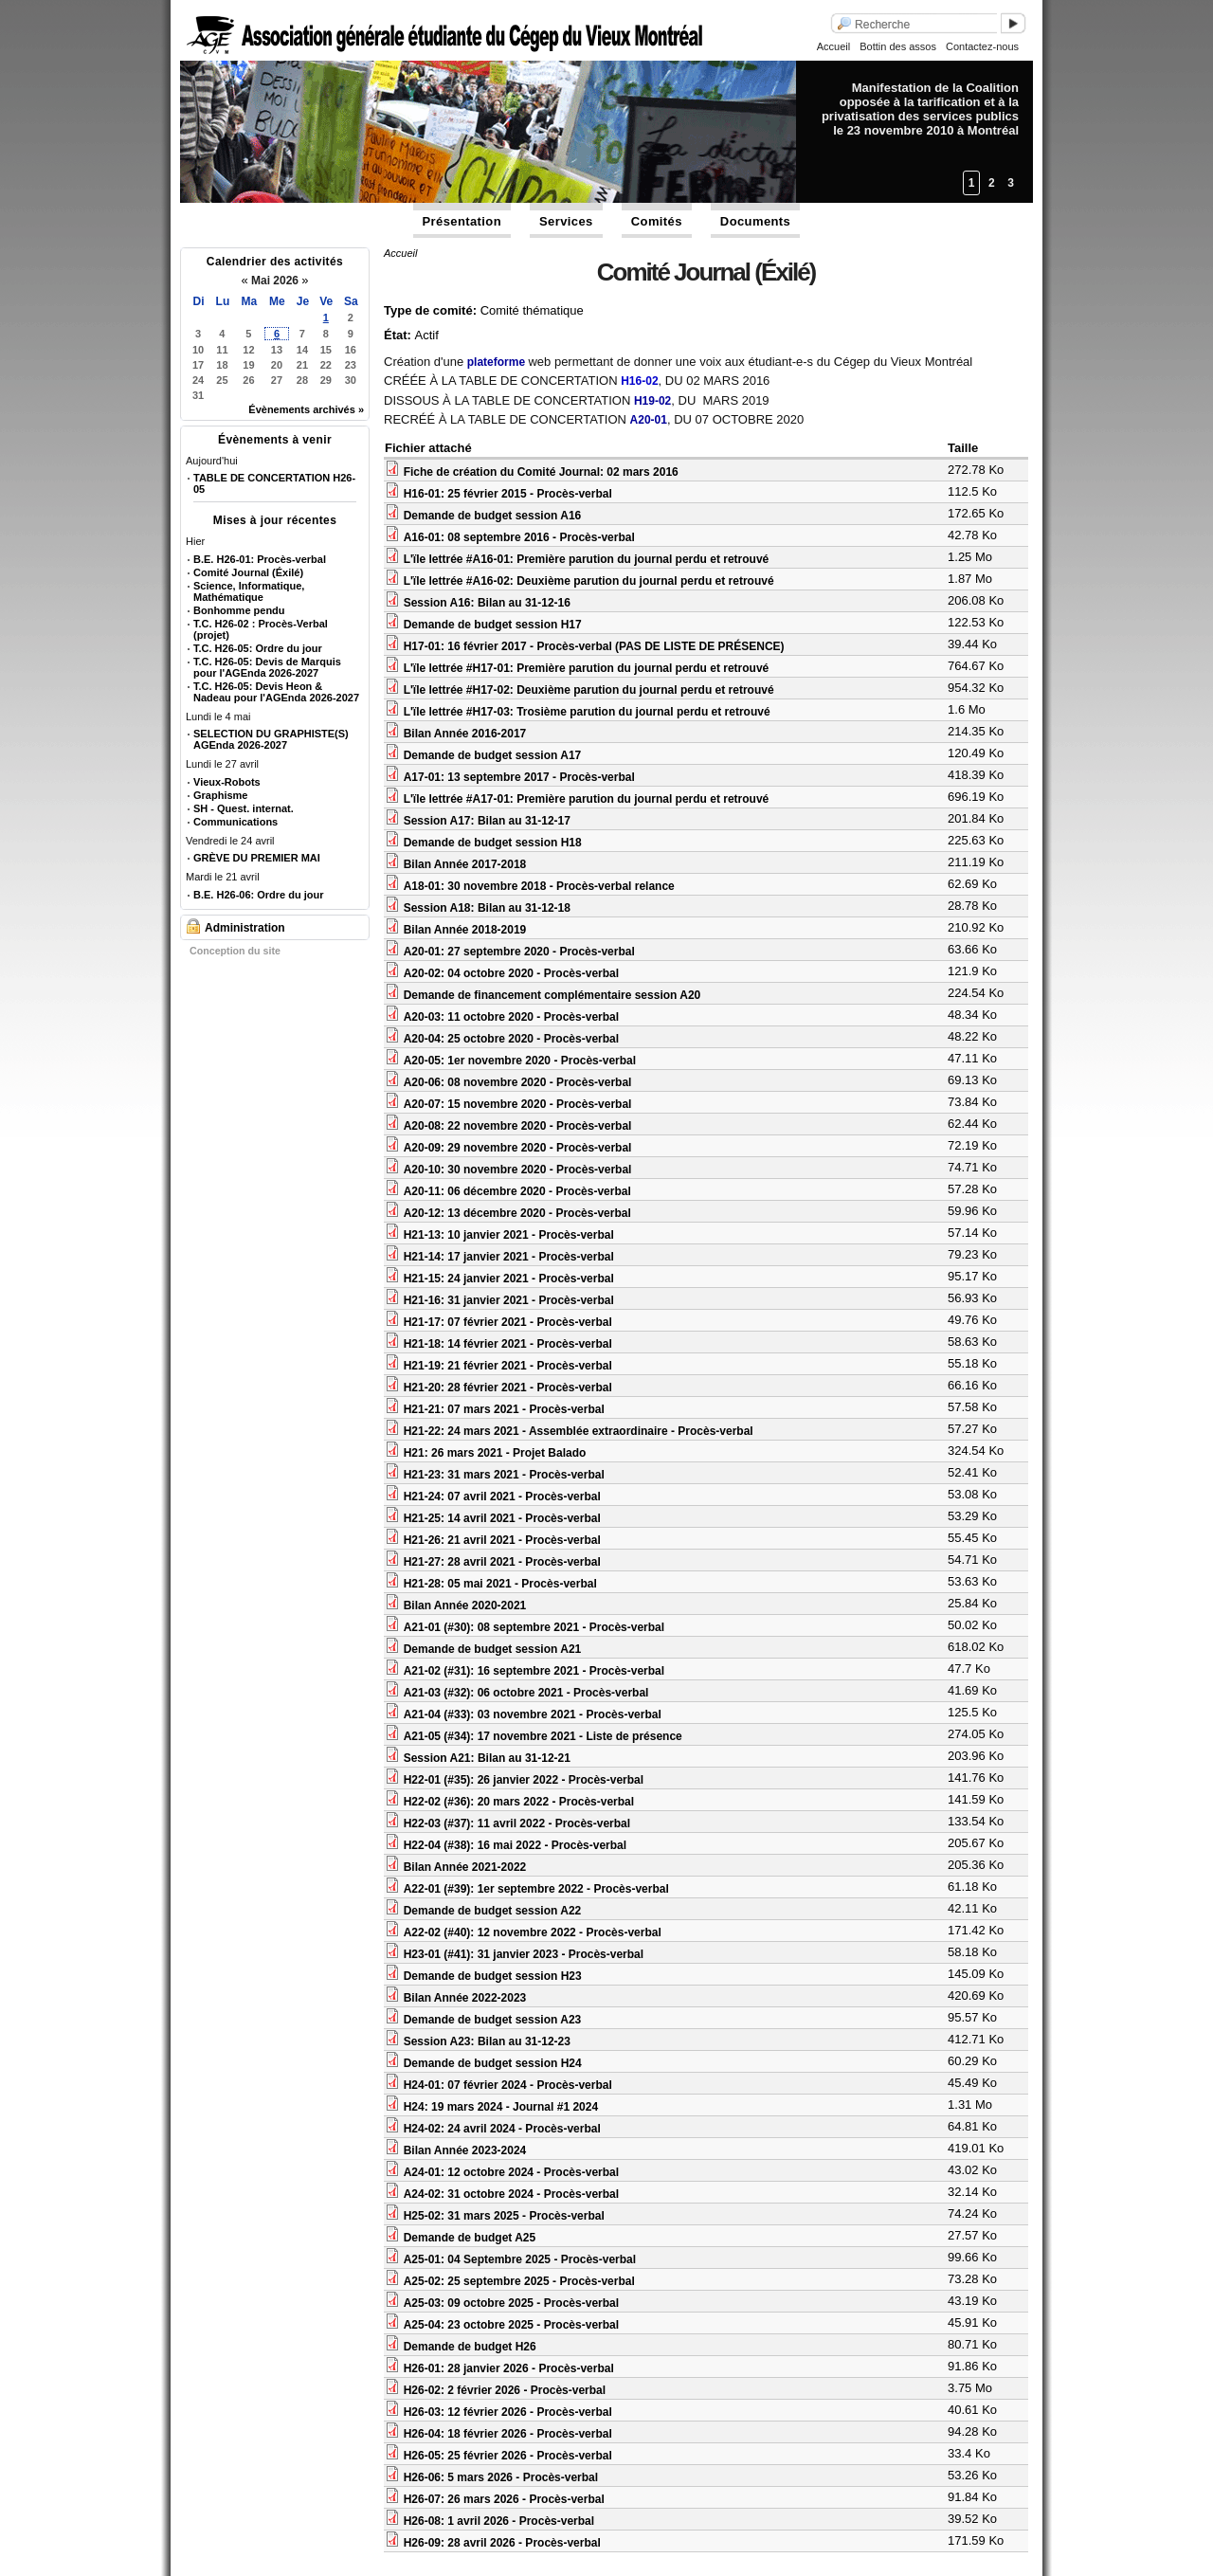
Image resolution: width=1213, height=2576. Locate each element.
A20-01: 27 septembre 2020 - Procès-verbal (519, 951)
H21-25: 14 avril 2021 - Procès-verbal (502, 1518)
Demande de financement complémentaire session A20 (552, 995)
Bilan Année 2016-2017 (465, 733)
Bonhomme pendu (239, 610)
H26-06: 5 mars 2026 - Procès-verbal (501, 2477)
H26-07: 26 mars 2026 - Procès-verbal (504, 2499)
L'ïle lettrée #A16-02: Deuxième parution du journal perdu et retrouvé (589, 581)
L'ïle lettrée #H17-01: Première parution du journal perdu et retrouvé (586, 668)
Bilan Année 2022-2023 (465, 1998)
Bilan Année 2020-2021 (465, 1605)
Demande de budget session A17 (493, 755)
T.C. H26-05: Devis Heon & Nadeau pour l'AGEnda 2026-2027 (276, 691)
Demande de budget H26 (470, 2346)
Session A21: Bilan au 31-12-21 (487, 1758)
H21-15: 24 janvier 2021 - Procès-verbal (509, 1278)
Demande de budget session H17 (493, 624)
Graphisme (220, 795)
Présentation (462, 221)
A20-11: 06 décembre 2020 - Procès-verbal (517, 1191)
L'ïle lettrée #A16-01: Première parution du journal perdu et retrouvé (586, 559)
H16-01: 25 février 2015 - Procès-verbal (508, 493)
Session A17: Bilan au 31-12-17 (487, 820)
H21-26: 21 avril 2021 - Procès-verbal (502, 1540)
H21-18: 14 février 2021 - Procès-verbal (508, 1344)
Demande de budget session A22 (493, 1910)
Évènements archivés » (306, 409)
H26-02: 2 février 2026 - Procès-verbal (505, 2390)
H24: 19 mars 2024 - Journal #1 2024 (501, 2106)
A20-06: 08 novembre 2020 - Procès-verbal (518, 1082)
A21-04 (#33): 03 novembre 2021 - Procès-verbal (532, 1714)
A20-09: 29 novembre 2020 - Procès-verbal (518, 1147)
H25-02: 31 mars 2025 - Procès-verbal (504, 2215)
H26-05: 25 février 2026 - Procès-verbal (508, 2455)
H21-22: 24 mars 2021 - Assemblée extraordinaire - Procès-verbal (578, 1431)
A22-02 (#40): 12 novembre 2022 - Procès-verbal (532, 1932)
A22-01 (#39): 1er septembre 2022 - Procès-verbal (536, 1889)
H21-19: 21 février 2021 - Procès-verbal (508, 1365)
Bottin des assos (898, 46)
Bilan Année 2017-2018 (465, 864)
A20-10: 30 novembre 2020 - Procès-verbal (518, 1169)
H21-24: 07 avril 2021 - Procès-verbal (502, 1496)
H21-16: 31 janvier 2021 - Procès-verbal (509, 1300)
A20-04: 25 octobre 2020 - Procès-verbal (511, 1038)
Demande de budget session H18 (493, 842)
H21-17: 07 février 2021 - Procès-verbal (508, 1322)
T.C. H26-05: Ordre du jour (257, 648)
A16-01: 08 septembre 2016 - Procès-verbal (519, 537)
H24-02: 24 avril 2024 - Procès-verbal (502, 2128)
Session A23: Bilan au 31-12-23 (487, 2041)
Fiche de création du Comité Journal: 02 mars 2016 (541, 472)
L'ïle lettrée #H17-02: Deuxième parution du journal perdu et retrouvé (589, 690)
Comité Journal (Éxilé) (248, 572)
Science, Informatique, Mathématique (248, 591)
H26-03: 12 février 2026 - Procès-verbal (508, 2412)
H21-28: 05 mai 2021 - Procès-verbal (500, 1583)
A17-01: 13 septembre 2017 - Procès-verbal (519, 777)
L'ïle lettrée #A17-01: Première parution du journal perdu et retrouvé (586, 799)
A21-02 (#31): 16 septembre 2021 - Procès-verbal (534, 1671)
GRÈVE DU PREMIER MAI (256, 857)
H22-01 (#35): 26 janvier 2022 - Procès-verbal (523, 1780)
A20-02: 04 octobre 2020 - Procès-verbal (511, 973)
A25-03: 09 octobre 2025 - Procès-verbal (511, 2303)
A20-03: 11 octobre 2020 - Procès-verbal (511, 1017)
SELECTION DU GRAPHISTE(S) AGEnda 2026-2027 (271, 739)
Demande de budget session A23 (493, 2019)
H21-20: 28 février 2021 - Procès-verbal (508, 1387)
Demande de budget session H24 (493, 2063)
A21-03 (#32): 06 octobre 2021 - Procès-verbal (526, 1692)
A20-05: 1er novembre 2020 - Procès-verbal (520, 1060)
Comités (656, 221)
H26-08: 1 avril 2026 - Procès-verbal (499, 2521)
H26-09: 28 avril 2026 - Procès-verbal (502, 2542)
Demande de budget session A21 (493, 1649)
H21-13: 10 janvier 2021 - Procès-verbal (509, 1235)
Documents (755, 221)
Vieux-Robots (227, 782)
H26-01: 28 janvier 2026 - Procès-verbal (509, 2368)
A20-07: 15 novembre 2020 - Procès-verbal (518, 1104)
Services (566, 221)
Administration (245, 927)
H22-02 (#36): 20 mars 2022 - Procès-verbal (519, 1801)
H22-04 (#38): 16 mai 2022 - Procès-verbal (515, 1845)
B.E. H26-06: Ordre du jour (258, 894)
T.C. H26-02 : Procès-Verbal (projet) (260, 629)
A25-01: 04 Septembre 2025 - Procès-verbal (520, 2259)
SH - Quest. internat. (243, 808)
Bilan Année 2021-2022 (465, 1867)
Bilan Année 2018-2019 (465, 929)
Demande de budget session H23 (493, 1976)
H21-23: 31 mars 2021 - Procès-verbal (504, 1474)
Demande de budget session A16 (493, 515)
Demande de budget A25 (470, 2237)
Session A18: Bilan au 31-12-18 (487, 908)
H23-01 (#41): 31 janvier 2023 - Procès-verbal (523, 1954)
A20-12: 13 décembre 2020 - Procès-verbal (517, 1213)
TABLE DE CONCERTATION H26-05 (274, 483)
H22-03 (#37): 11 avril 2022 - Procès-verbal (517, 1823)
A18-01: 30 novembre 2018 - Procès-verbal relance (539, 886)
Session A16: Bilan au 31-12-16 (487, 602)
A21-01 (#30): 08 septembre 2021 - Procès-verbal (534, 1627)
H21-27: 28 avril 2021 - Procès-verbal (502, 1562)
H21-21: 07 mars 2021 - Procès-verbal (504, 1409)
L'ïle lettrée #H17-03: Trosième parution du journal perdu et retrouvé (587, 711)
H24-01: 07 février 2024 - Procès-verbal (508, 2085)
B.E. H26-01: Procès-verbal (259, 559)
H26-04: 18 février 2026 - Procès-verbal (508, 2433)
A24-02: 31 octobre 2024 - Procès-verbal (511, 2194)
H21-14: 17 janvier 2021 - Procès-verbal (509, 1256)
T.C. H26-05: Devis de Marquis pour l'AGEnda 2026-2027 (267, 667)
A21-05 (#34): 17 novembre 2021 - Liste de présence (543, 1736)
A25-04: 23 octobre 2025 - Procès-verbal (511, 2324)
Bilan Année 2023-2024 (465, 2150)
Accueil (833, 46)
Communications (235, 821)
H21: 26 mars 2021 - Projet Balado (495, 1453)
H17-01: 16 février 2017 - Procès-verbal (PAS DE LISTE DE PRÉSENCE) (594, 646)
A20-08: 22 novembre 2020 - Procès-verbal (518, 1126)
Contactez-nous (982, 46)
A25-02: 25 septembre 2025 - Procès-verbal (519, 2281)
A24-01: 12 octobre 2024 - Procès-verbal (511, 2172)
